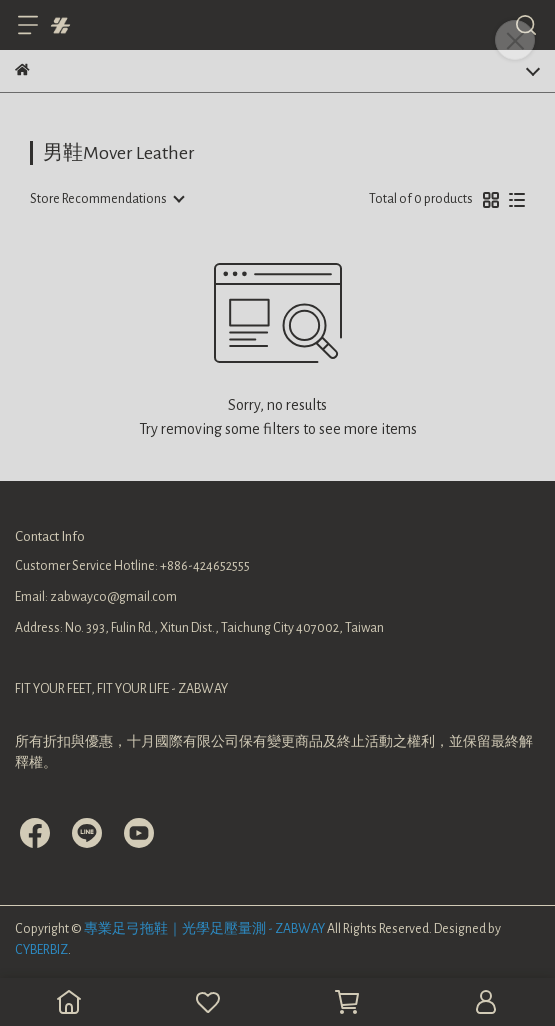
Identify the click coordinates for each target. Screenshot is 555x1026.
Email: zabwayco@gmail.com (96, 597)
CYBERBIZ (41, 950)
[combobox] (106, 199)
